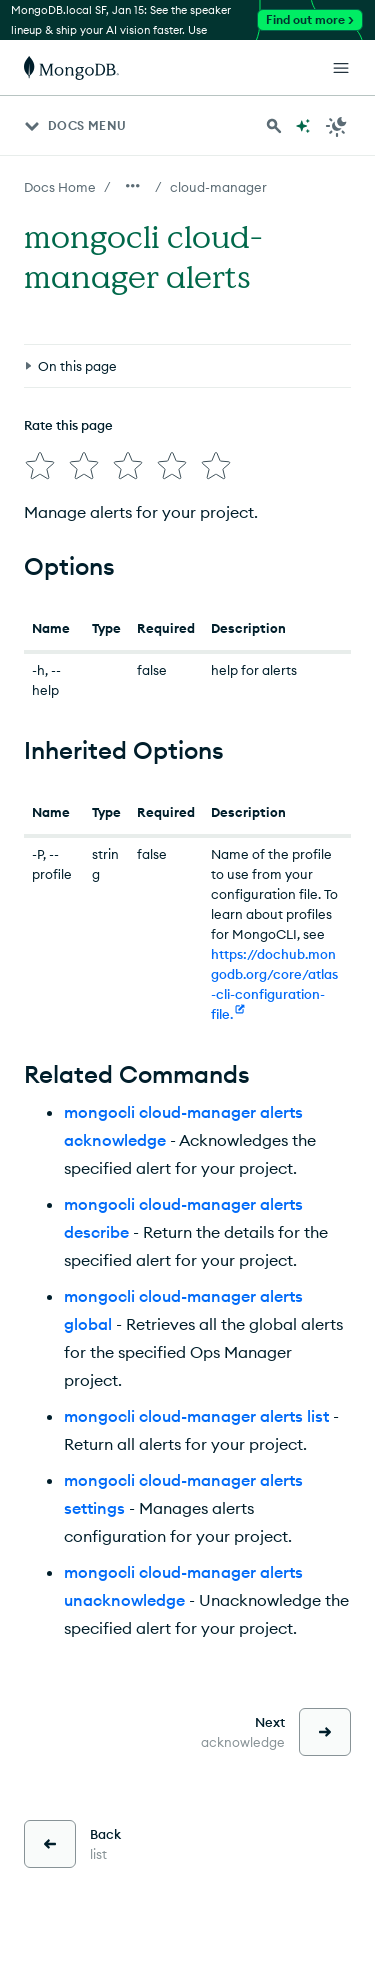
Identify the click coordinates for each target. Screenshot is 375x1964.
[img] (40, 466)
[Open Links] (341, 68)
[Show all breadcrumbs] (133, 186)
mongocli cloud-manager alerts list (196, 1416)
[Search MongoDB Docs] (274, 126)
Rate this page (68, 425)
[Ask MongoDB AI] (303, 126)
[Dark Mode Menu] (337, 126)
